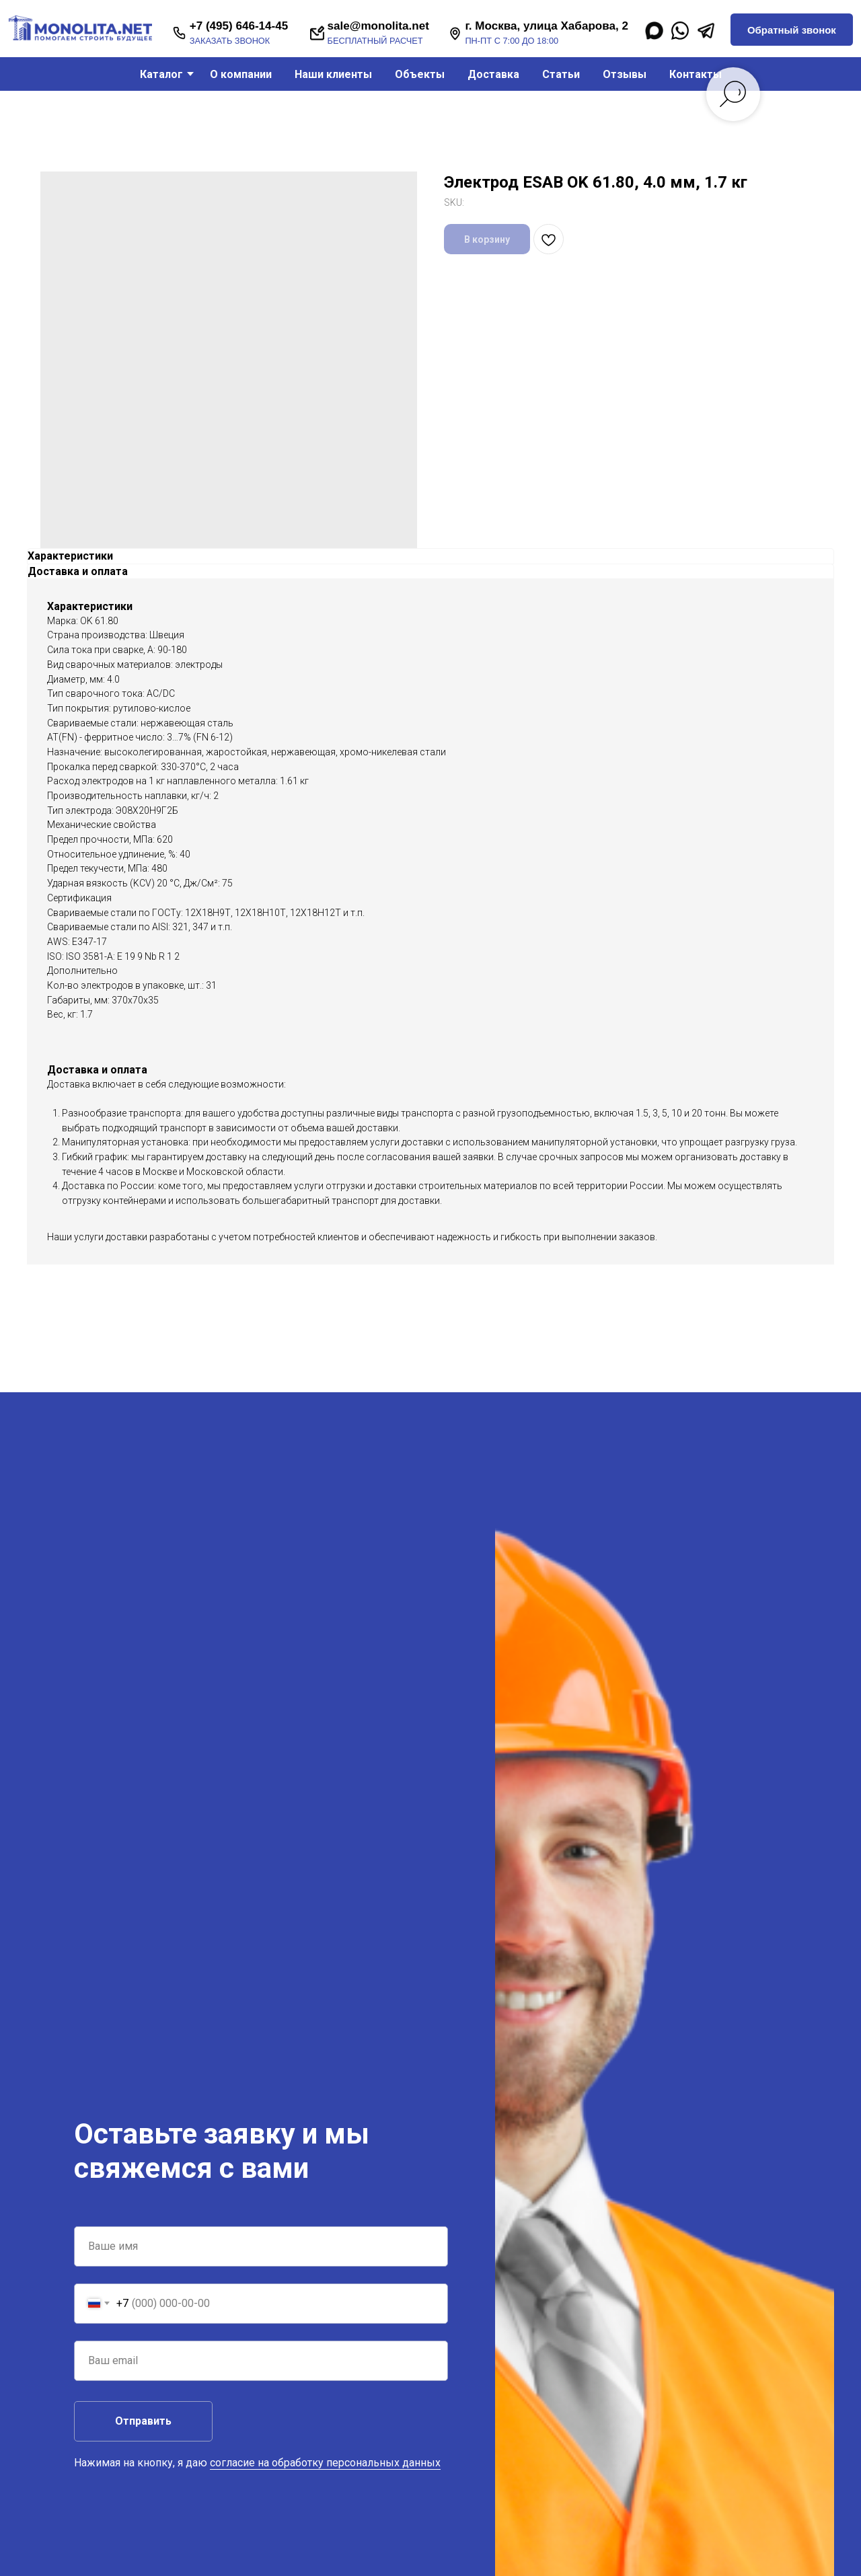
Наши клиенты (333, 74)
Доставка (493, 74)
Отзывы (624, 74)
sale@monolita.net (378, 26)
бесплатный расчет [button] (375, 41)
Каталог (161, 74)
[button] (791, 29)
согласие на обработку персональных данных (325, 2462)
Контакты (695, 74)
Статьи (561, 74)
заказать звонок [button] (230, 41)
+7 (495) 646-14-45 (239, 26)
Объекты (420, 74)
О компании (241, 74)
